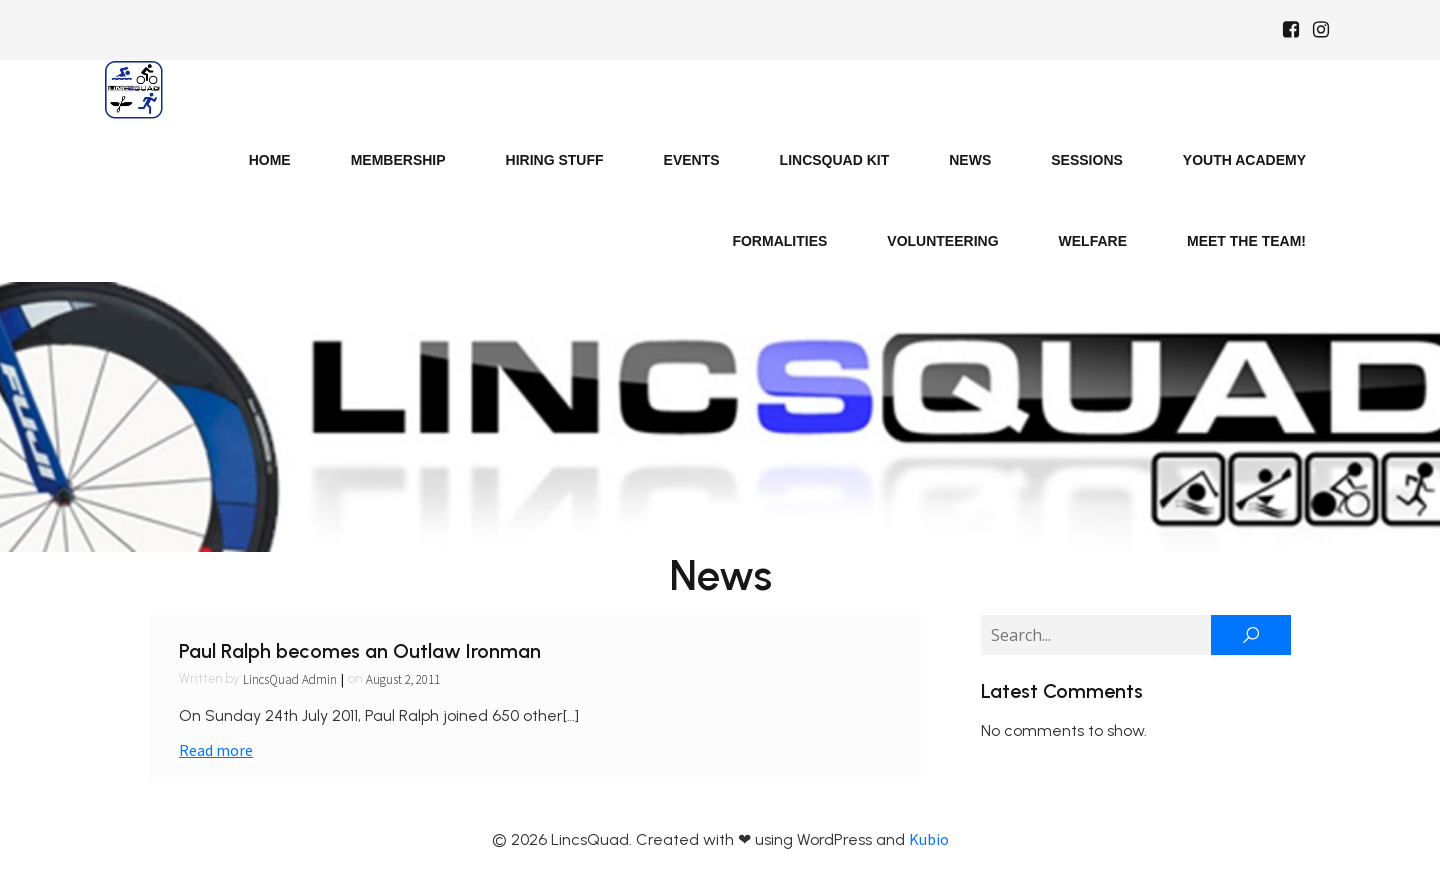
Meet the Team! (1246, 241)
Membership (398, 160)
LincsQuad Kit (835, 160)
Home (270, 160)
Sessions (1087, 160)
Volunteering (942, 241)
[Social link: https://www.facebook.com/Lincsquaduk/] (1291, 30)
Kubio (929, 839)
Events (692, 160)
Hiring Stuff (555, 160)
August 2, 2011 (403, 679)
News (970, 160)
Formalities (779, 241)
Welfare (1093, 241)
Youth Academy (1244, 160)
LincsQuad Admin (290, 679)
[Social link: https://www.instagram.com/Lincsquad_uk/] (1321, 30)
